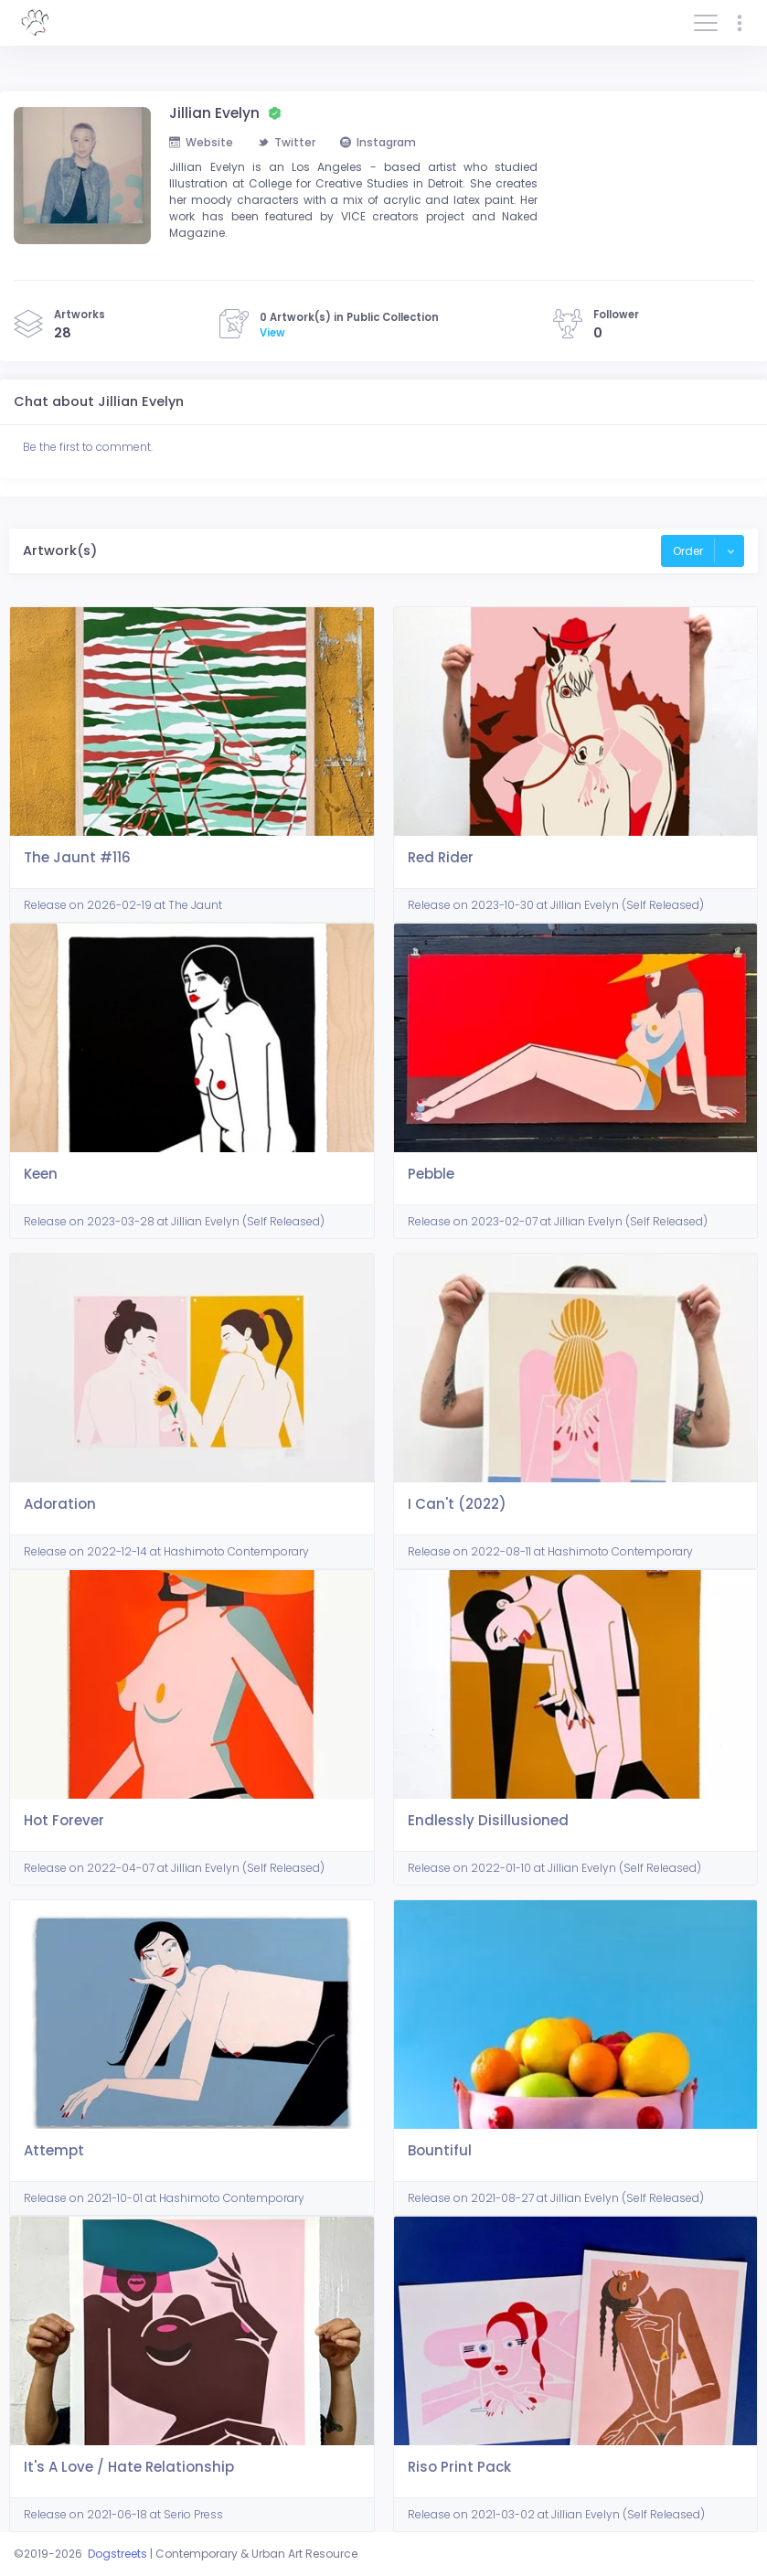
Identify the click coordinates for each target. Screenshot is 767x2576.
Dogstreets (117, 2553)
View (272, 333)
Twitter (286, 142)
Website (201, 142)
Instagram (378, 142)
